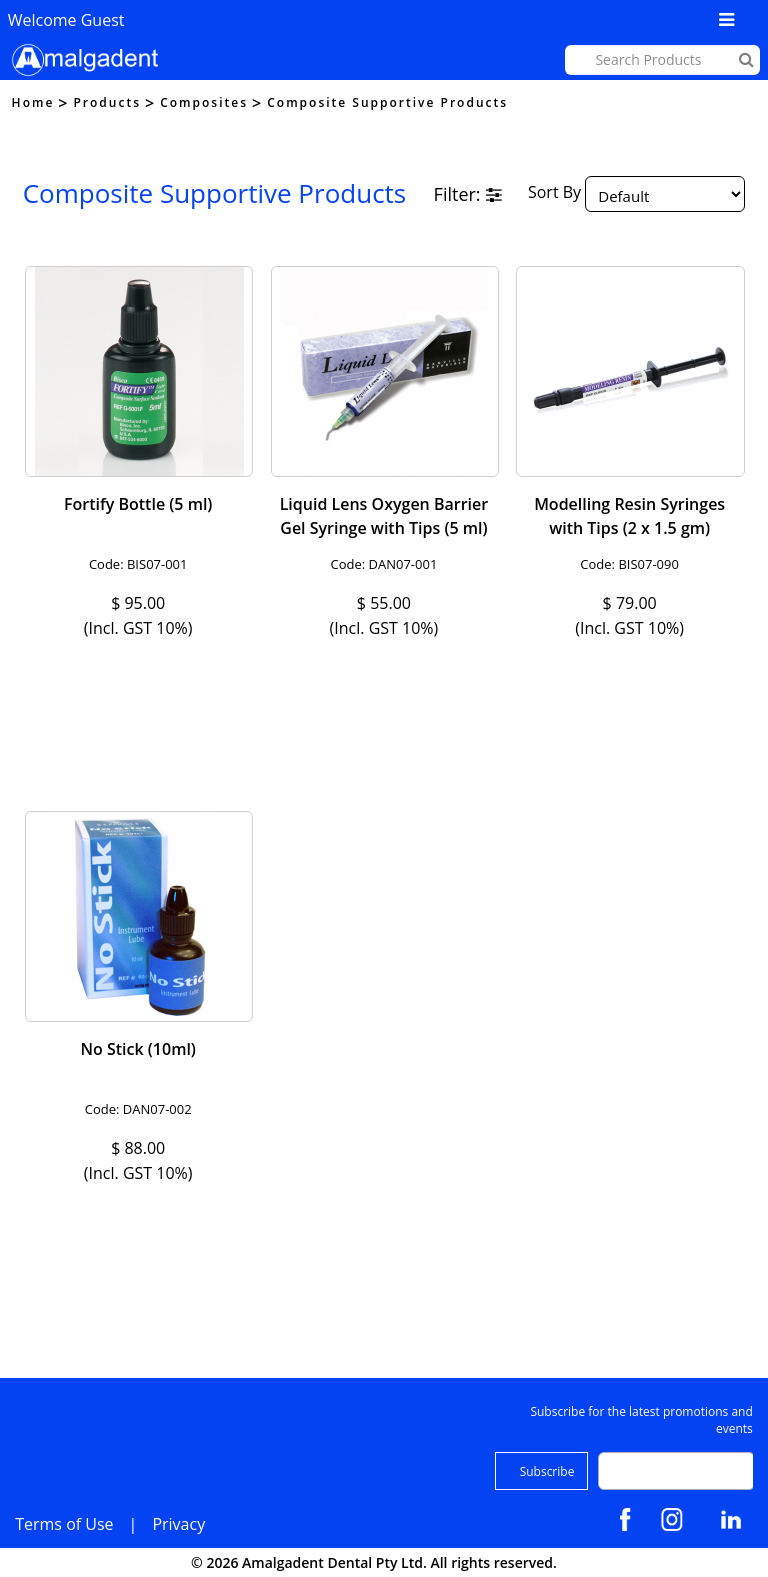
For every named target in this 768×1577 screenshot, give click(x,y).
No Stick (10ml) (137, 1049)
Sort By (554, 193)
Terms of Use (64, 1524)
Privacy (178, 1524)
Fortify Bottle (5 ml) (138, 504)
